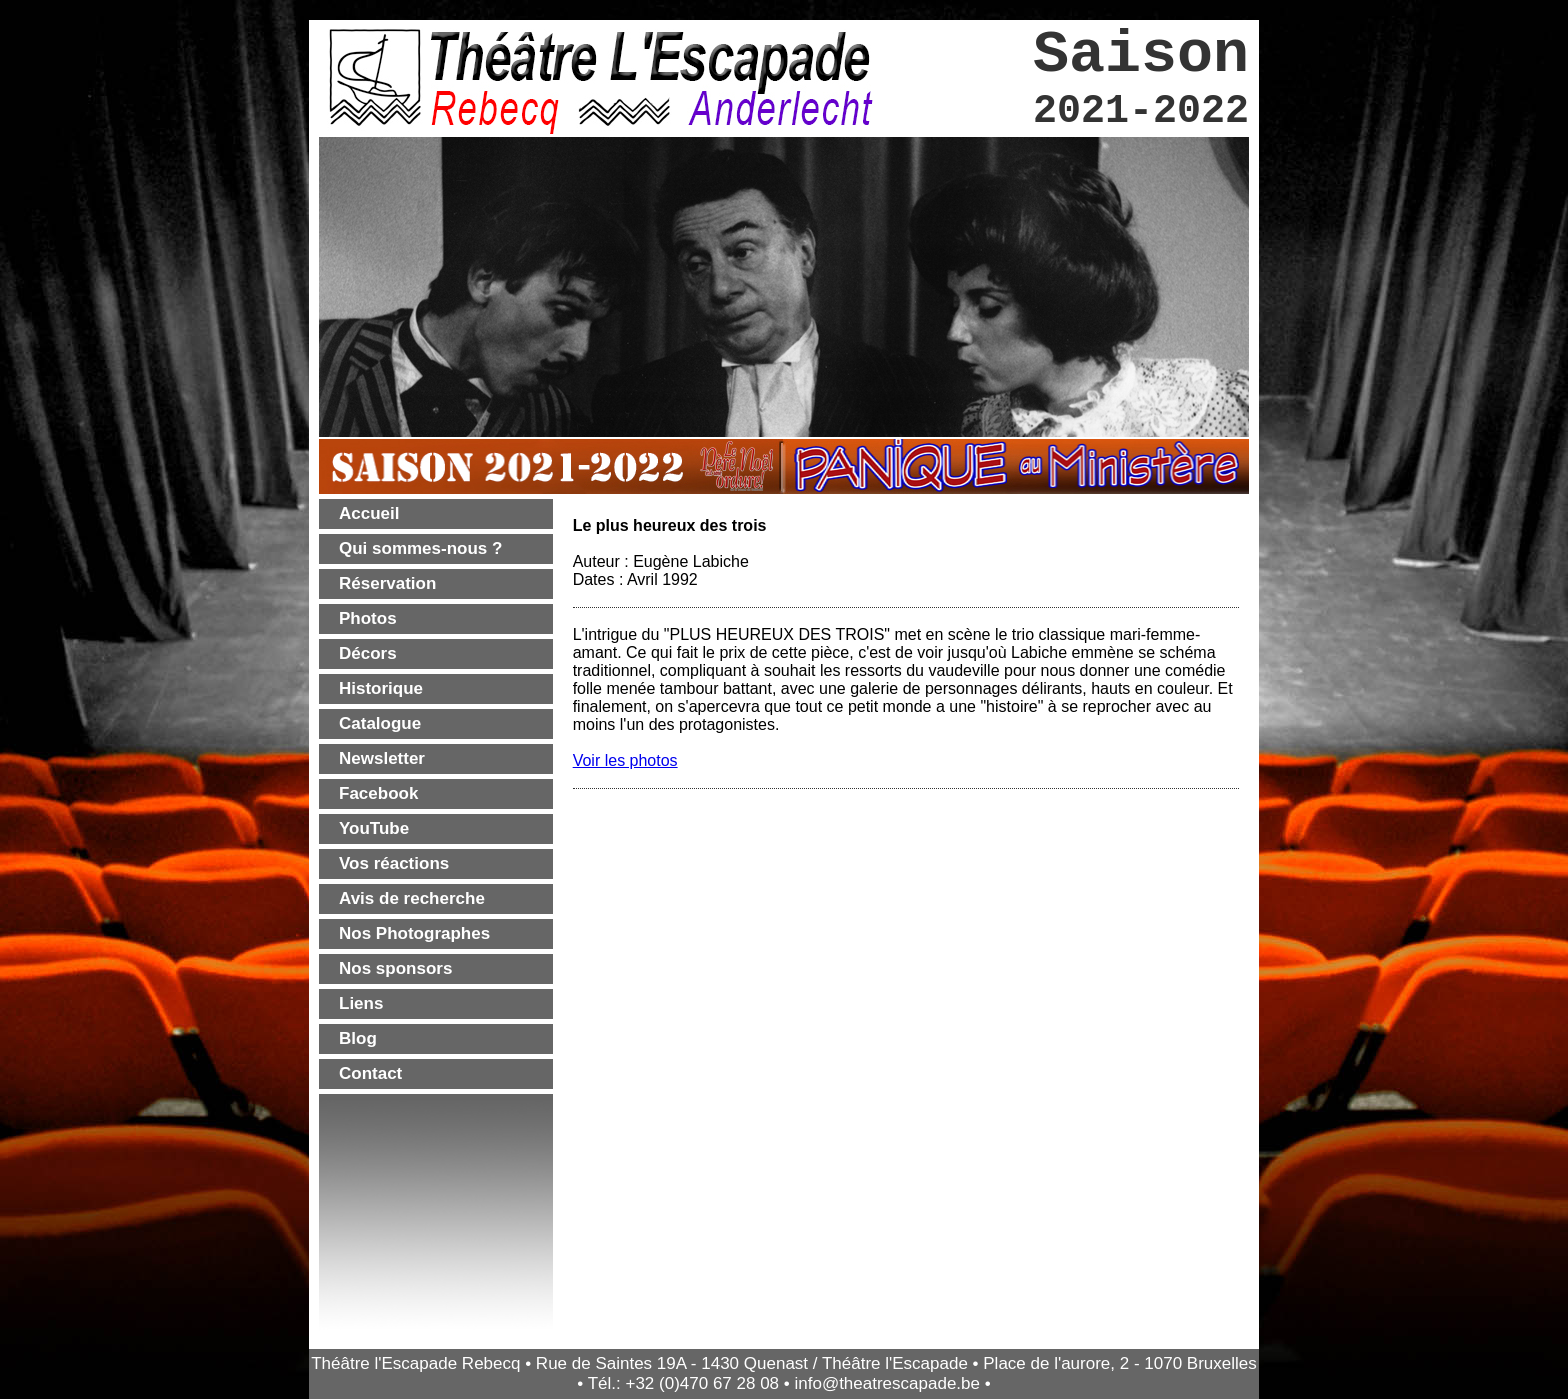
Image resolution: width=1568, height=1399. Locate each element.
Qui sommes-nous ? (420, 548)
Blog (358, 1038)
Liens (361, 1003)
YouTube (374, 828)
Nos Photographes (414, 933)
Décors (368, 653)
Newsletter (382, 758)
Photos (368, 618)
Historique (381, 688)
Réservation (387, 583)
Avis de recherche (412, 898)
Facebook (378, 793)
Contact (370, 1073)
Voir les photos (625, 760)
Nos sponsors (395, 968)
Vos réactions (394, 863)
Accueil (369, 513)
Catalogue (380, 723)
